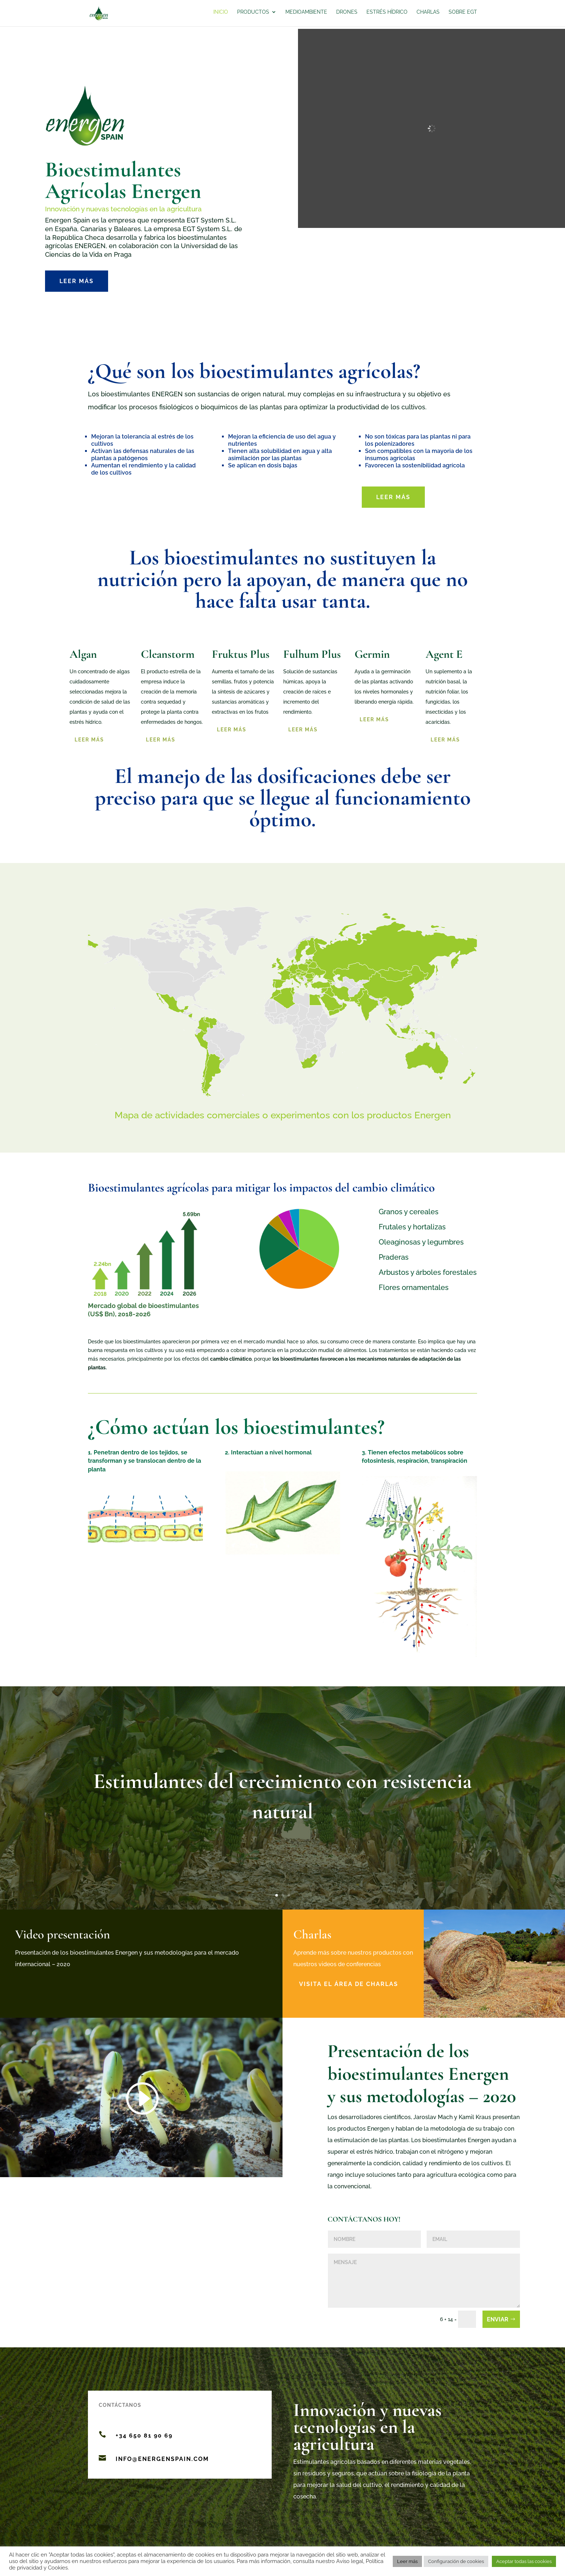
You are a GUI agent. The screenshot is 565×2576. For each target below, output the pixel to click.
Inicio (220, 14)
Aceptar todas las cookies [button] (524, 2561)
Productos (253, 14)
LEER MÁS (445, 740)
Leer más (76, 281)
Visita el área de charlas (348, 1984)
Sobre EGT (463, 14)
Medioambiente (306, 14)
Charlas (428, 14)
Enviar (497, 2319)
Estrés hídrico (387, 14)
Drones (346, 14)
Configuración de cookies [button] (456, 2561)
